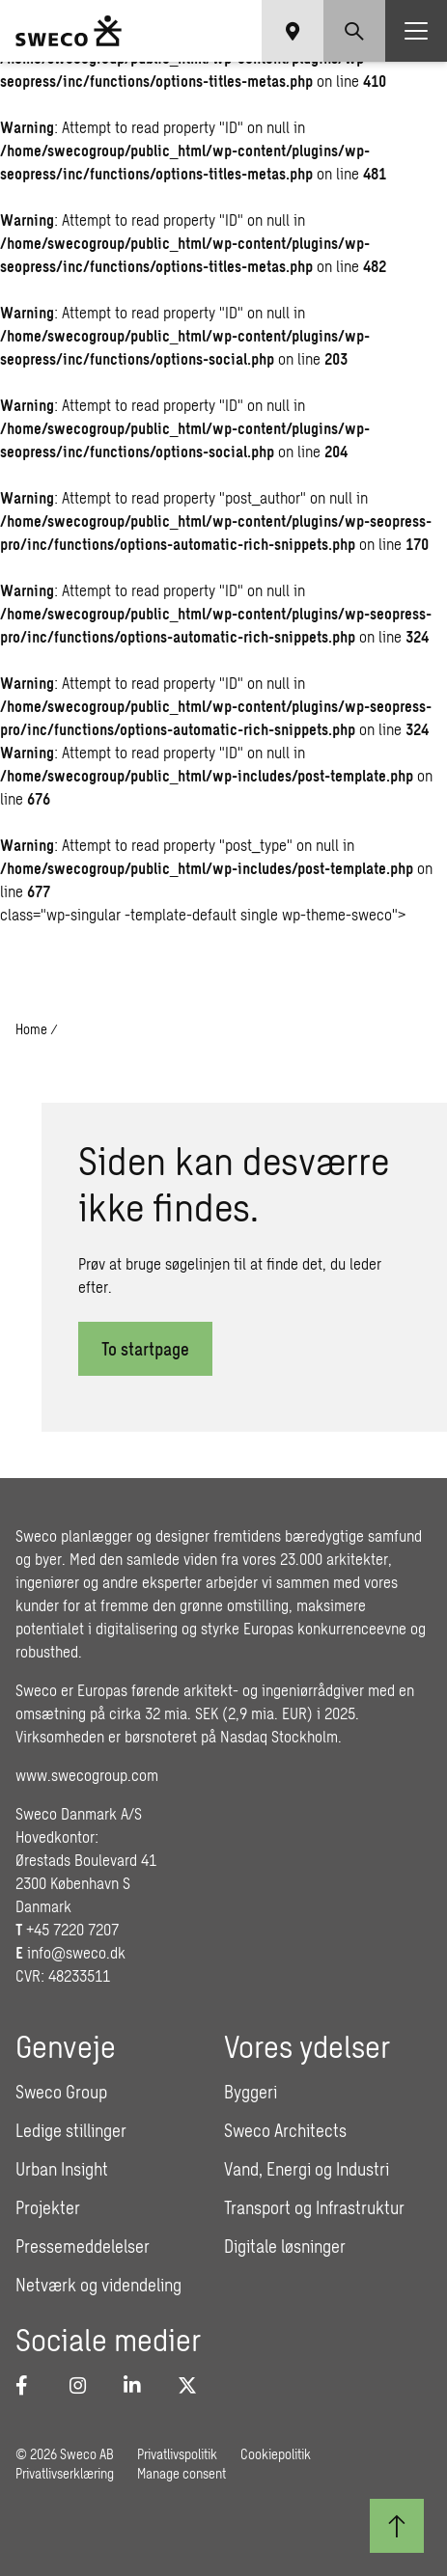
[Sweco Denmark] (68, 30)
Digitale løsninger (285, 2246)
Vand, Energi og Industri (306, 2168)
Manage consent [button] (181, 2473)
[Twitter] (193, 2385)
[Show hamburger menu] (416, 31)
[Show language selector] (292, 31)
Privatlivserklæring (64, 2473)
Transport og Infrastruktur (314, 2207)
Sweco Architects (285, 2130)
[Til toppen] (397, 2526)
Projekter (47, 2207)
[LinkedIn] (139, 2385)
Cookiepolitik (275, 2454)
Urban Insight (61, 2168)
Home (31, 1029)
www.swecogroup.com (86, 1775)
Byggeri (250, 2091)
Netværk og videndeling (98, 2284)
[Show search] (354, 31)
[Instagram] (85, 2385)
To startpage (145, 1348)
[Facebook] (30, 2385)
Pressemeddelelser (82, 2246)
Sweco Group (61, 2091)
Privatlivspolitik (177, 2454)
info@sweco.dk (76, 1952)
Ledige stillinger (70, 2130)
